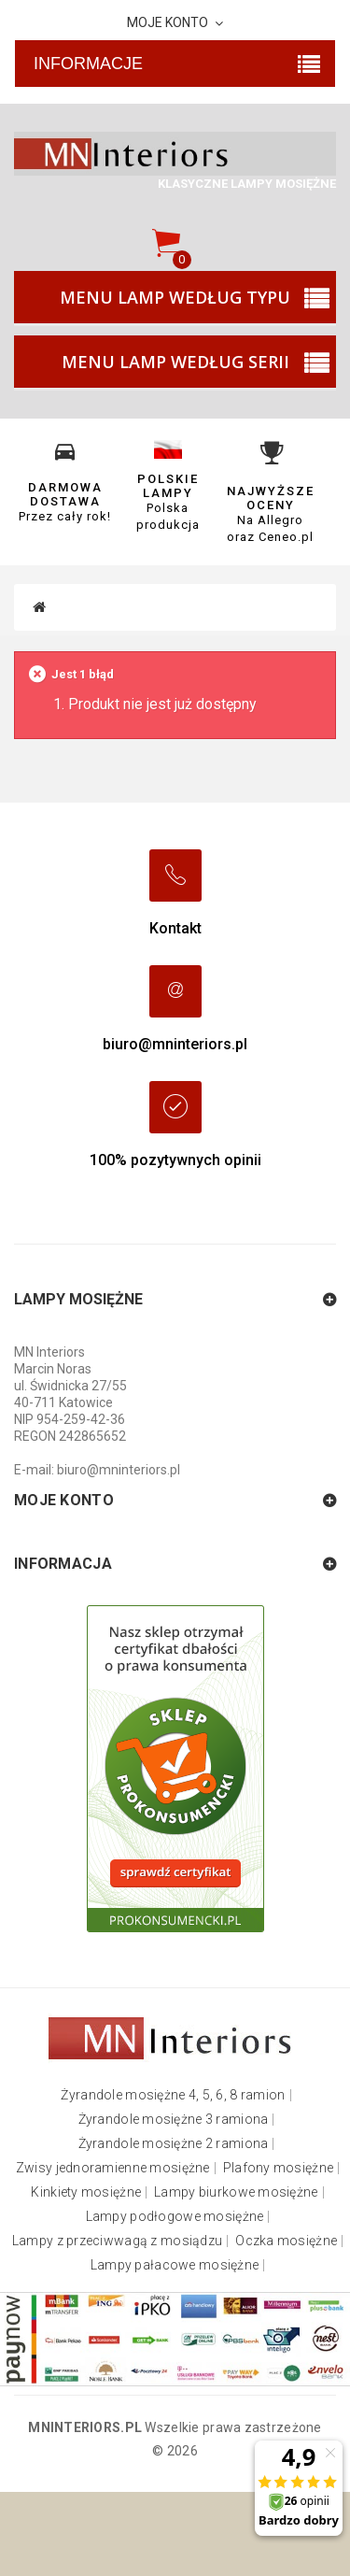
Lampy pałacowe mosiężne (175, 2265)
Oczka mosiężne (286, 2241)
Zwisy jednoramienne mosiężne (113, 2168)
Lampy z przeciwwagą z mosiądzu (117, 2241)
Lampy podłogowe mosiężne (175, 2217)
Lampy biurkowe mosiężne (235, 2192)
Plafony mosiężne (278, 2168)
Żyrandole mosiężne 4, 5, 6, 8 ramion (173, 2095)
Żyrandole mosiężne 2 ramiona (173, 2144)
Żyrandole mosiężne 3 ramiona (173, 2119)
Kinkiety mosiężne (86, 2192)
